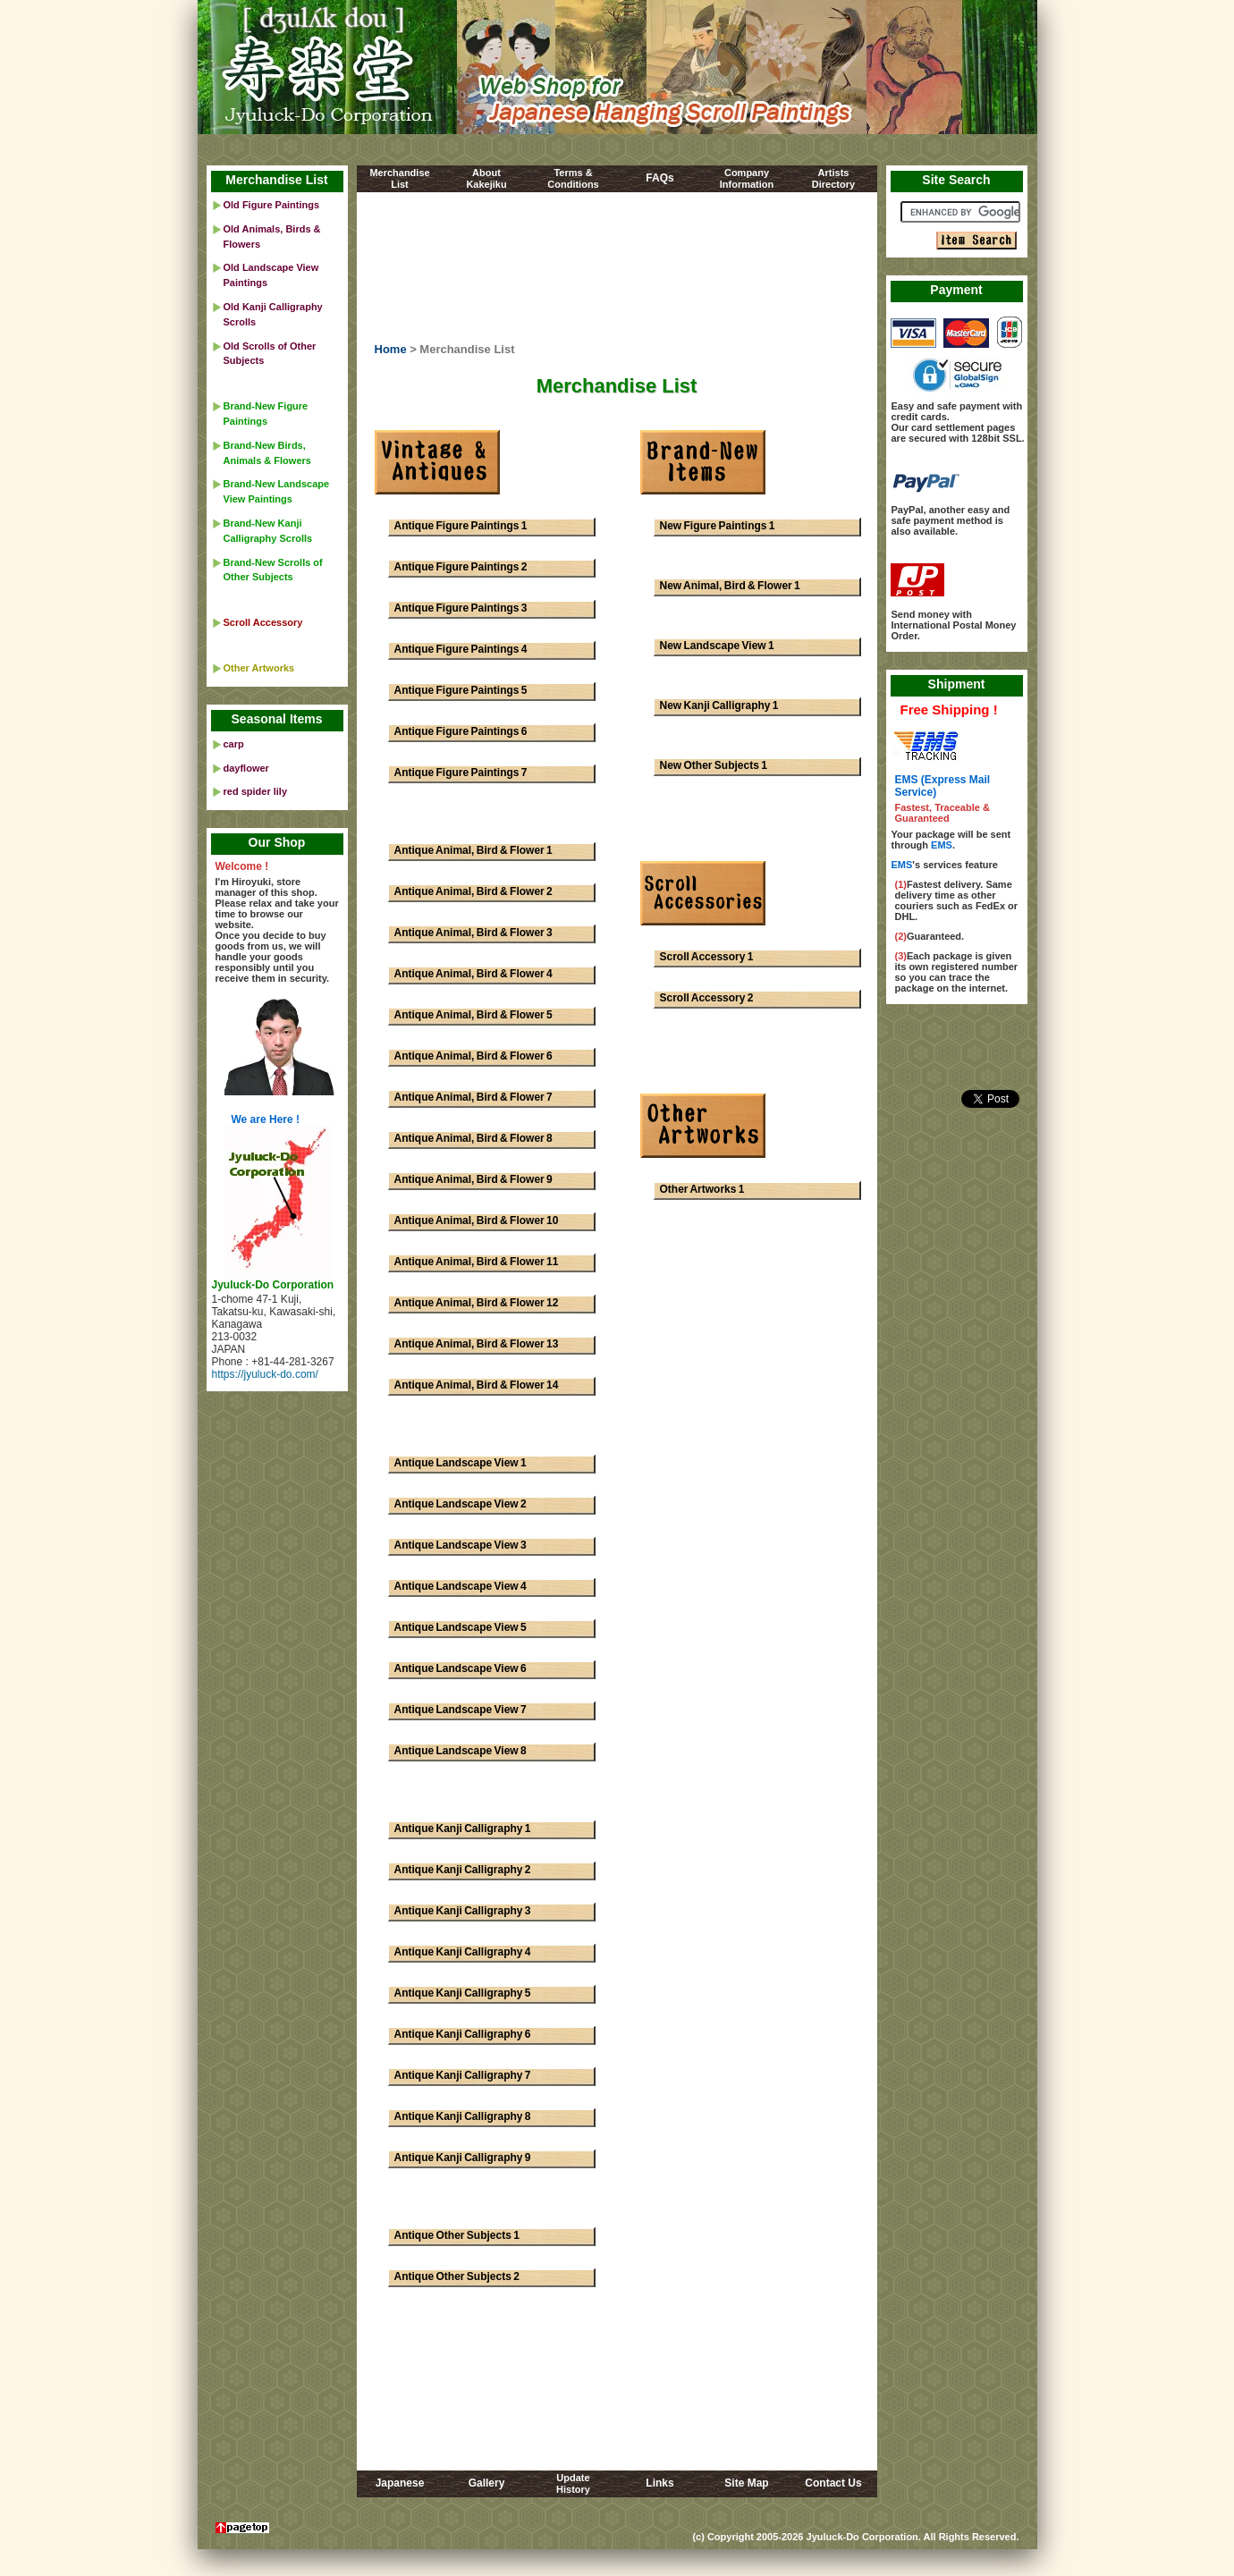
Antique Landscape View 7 (460, 1709)
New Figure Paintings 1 (717, 525)
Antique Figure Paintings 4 (461, 649)
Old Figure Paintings (272, 204)
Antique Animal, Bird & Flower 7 (473, 1097)
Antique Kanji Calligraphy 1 (462, 1828)
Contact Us (833, 2483)
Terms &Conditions (572, 178)
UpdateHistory (573, 2483)
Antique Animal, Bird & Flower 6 (473, 1056)
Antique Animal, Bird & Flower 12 (476, 1302)
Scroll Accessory (263, 622)
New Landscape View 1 (717, 645)
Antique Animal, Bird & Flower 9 (473, 1179)
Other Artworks (259, 668)
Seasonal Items (277, 719)
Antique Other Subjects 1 (457, 2235)
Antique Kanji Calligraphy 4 (462, 1952)
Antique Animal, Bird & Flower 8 (473, 1138)
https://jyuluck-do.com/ (265, 1374)
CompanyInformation (747, 178)
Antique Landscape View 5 (460, 1627)
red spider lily (256, 791)
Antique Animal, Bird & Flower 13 (476, 1344)
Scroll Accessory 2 (707, 998)
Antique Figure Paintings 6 (461, 731)
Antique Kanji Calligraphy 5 (462, 1993)
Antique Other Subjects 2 (457, 2276)
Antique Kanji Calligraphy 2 (462, 1869)
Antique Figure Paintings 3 (461, 608)
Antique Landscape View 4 (460, 1586)
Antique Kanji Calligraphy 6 (462, 2034)
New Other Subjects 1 (713, 765)
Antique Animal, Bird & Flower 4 (473, 973)
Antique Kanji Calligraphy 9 (462, 2157)
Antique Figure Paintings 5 (461, 690)
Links (659, 2483)
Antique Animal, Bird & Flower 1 (473, 850)
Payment (956, 290)
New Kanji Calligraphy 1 (719, 705)
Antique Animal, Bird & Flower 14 (476, 1385)
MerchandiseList (399, 178)
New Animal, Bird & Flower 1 (730, 585)
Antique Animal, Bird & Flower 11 (476, 1261)
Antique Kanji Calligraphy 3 (462, 1911)
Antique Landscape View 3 (460, 1545)
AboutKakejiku (486, 178)
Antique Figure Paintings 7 (461, 772)
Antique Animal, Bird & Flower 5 (473, 1015)
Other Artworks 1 (702, 1189)
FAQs (659, 178)
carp (234, 744)
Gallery (487, 2483)
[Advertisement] (616, 271)
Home (391, 349)
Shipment (956, 684)
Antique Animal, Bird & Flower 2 (473, 891)
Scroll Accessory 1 (707, 956)
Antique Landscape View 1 (460, 1463)
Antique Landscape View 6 (460, 1668)
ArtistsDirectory (833, 178)
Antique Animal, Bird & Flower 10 (476, 1220)
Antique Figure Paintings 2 (461, 567)
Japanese (400, 2483)
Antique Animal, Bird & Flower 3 (473, 932)
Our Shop (277, 842)
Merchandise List (276, 180)
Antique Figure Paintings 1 (461, 525)
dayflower (246, 768)
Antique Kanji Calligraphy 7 (462, 2075)
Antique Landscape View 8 (460, 1750)
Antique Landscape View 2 (460, 1504)
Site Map (746, 2483)
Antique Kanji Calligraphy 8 (462, 2116)
